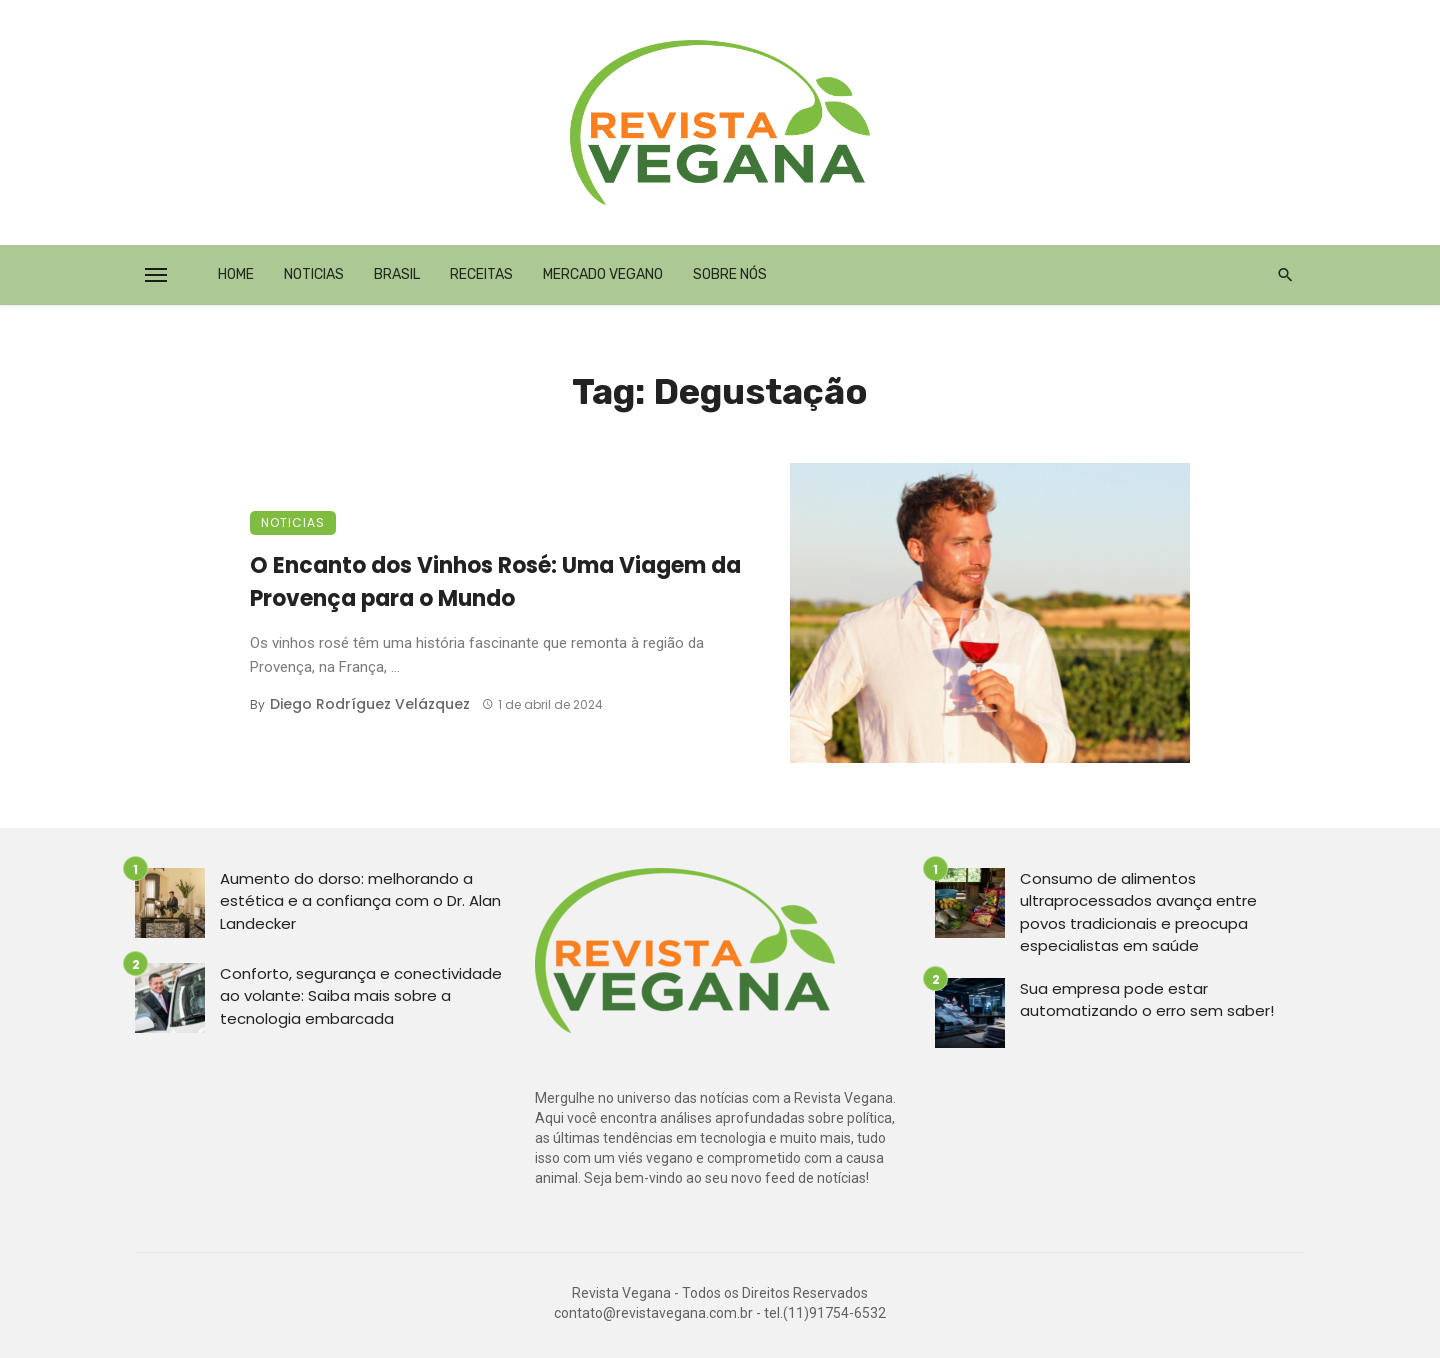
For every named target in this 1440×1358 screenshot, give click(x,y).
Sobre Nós (730, 274)
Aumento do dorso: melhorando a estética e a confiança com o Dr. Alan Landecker (360, 901)
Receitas (481, 274)
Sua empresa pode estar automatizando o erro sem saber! (1147, 1000)
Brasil (397, 274)
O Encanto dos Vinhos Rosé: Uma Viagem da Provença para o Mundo (495, 582)
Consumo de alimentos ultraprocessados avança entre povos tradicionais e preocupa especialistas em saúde (1138, 912)
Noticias (314, 274)
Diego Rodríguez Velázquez (370, 704)
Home (236, 274)
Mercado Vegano (603, 274)
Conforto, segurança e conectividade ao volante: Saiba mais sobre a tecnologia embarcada (361, 996)
